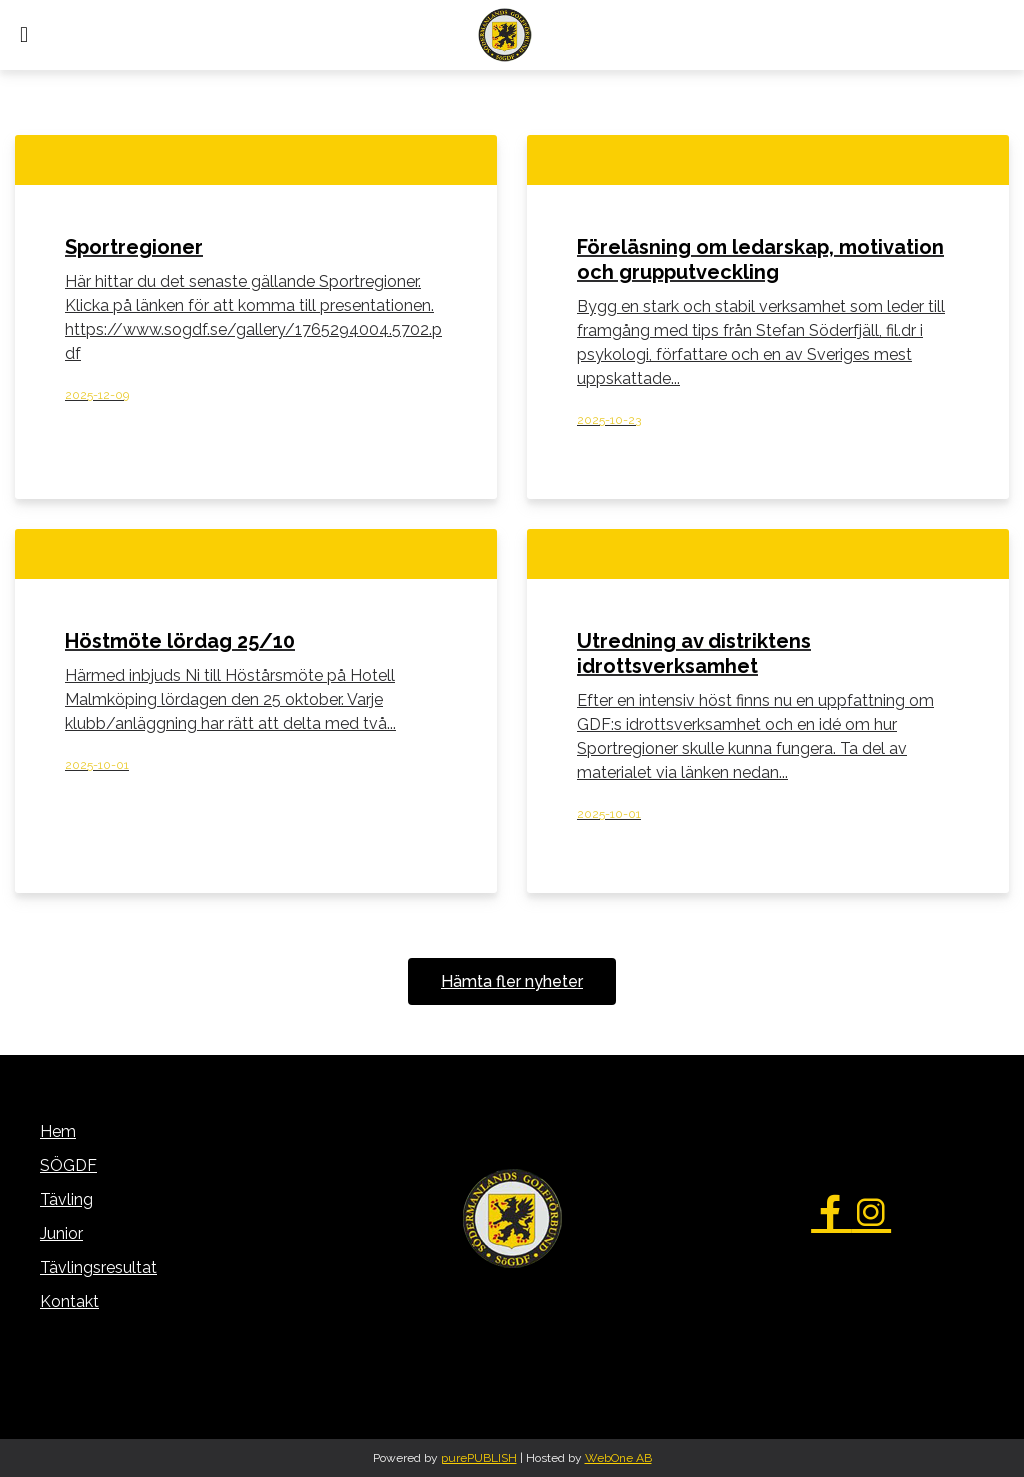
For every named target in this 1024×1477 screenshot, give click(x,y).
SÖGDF (68, 1165)
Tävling (66, 1199)
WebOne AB (618, 1458)
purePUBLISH (479, 1458)
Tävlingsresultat (98, 1267)
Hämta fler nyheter (512, 981)
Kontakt (69, 1301)
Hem (58, 1131)
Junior (61, 1233)
